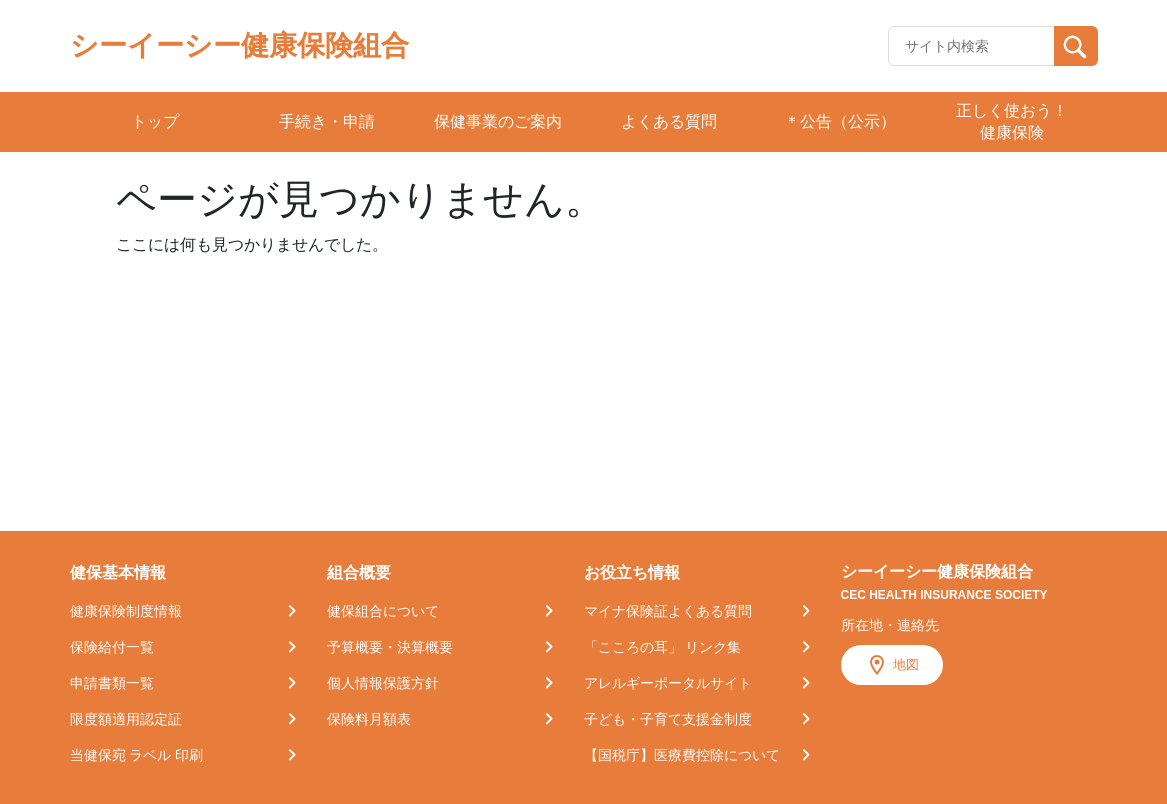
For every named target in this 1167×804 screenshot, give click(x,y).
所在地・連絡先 (890, 625)
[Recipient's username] (971, 46)
